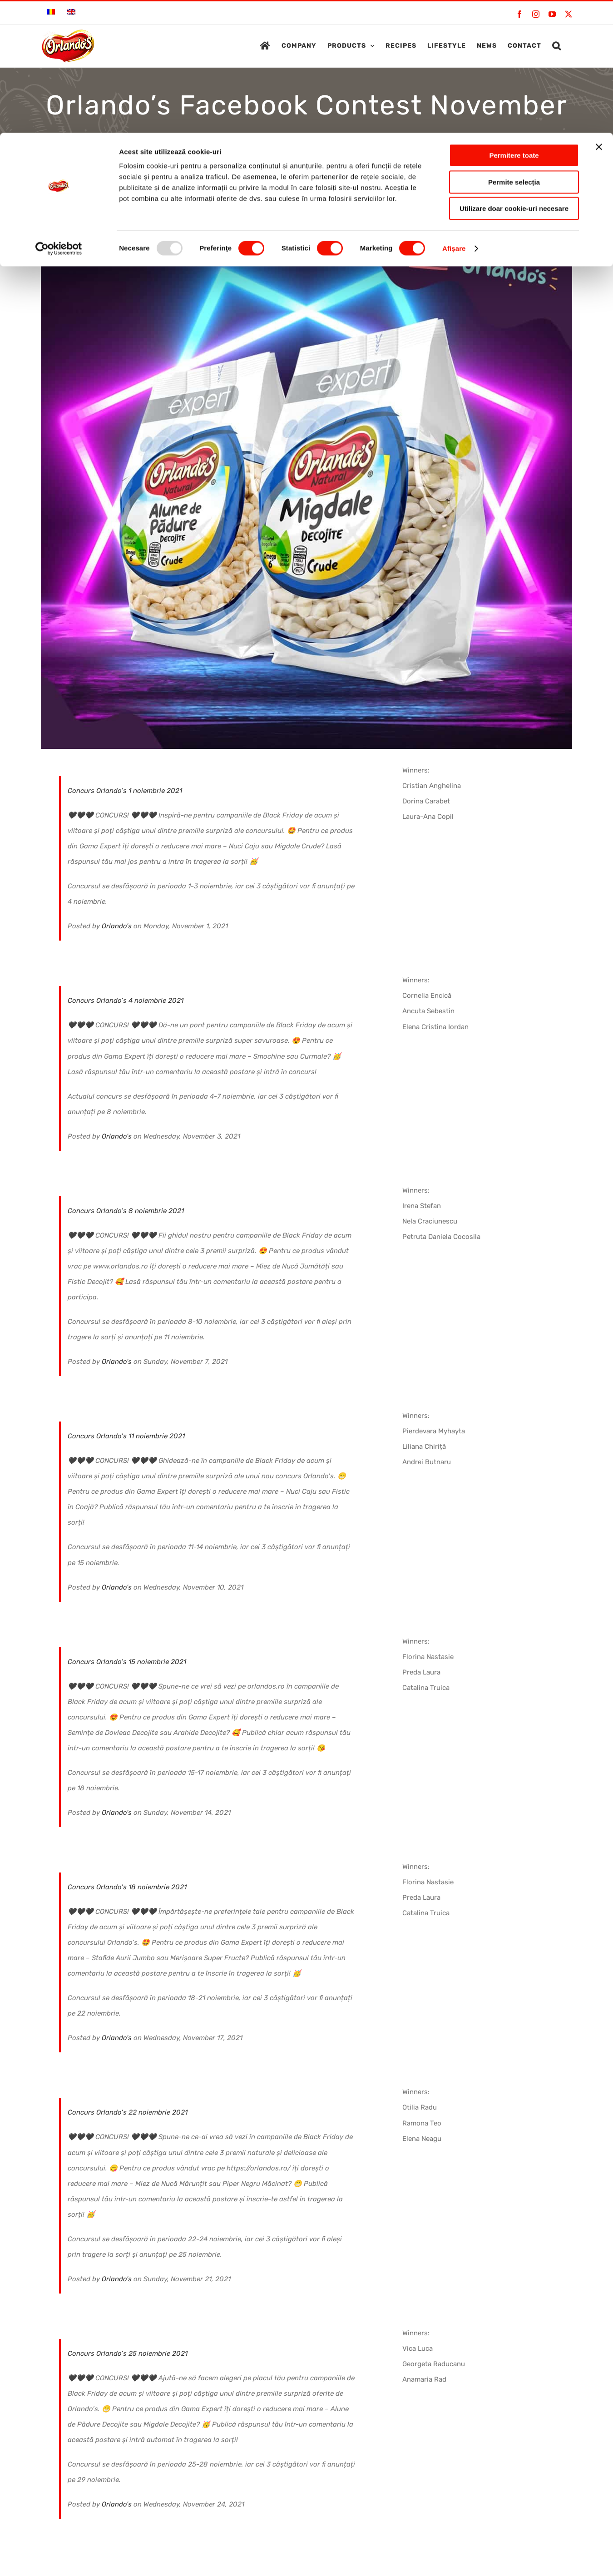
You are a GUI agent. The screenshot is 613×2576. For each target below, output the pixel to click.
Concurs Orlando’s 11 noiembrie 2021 (126, 1436)
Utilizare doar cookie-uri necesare (514, 75)
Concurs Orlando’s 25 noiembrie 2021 (128, 2353)
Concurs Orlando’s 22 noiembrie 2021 (128, 2112)
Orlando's (117, 926)
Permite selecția (514, 49)
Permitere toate (514, 22)
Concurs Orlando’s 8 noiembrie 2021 (126, 1211)
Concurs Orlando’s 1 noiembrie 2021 (125, 791)
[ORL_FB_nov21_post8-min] (306, 483)
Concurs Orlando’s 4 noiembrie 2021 (125, 1000)
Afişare (454, 115)
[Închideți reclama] (599, 14)
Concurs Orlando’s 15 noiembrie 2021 (127, 1662)
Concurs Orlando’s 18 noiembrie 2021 (127, 1887)
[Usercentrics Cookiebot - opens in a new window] (59, 116)
